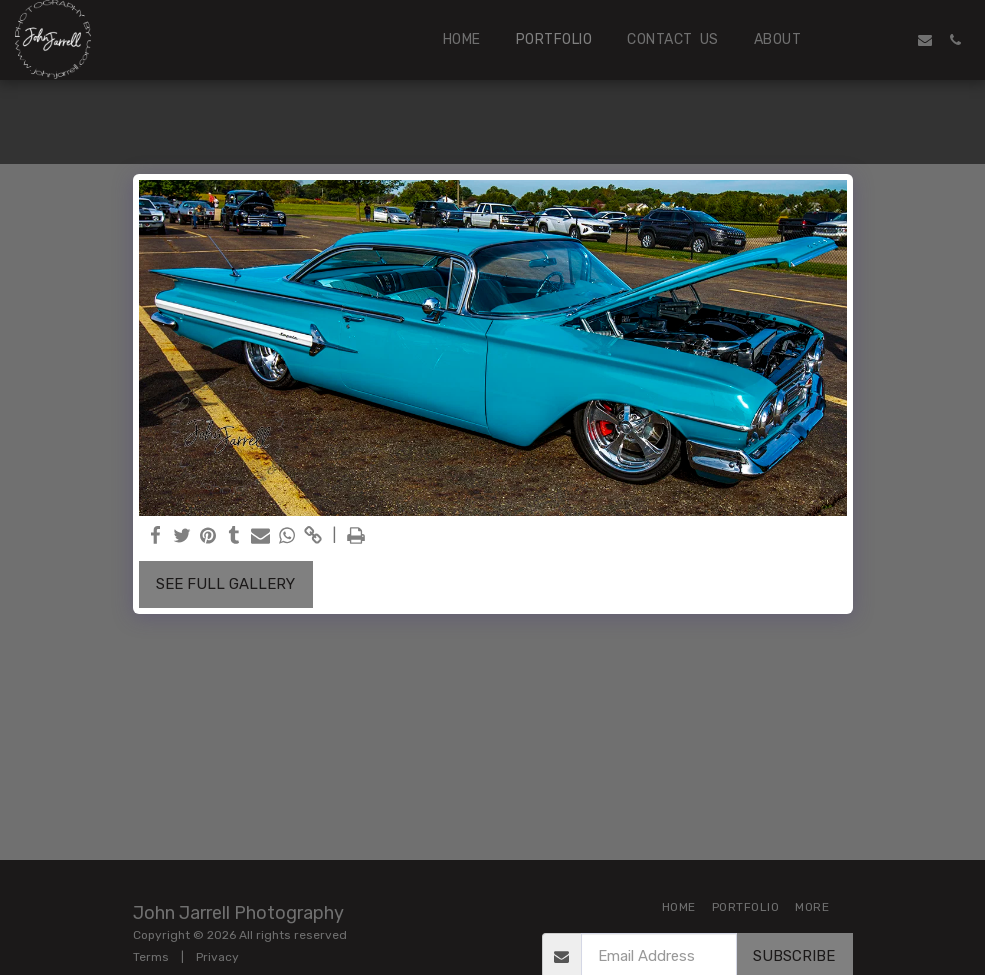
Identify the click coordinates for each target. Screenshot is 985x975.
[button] (865, 40)
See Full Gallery (225, 584)
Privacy (217, 957)
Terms (151, 957)
